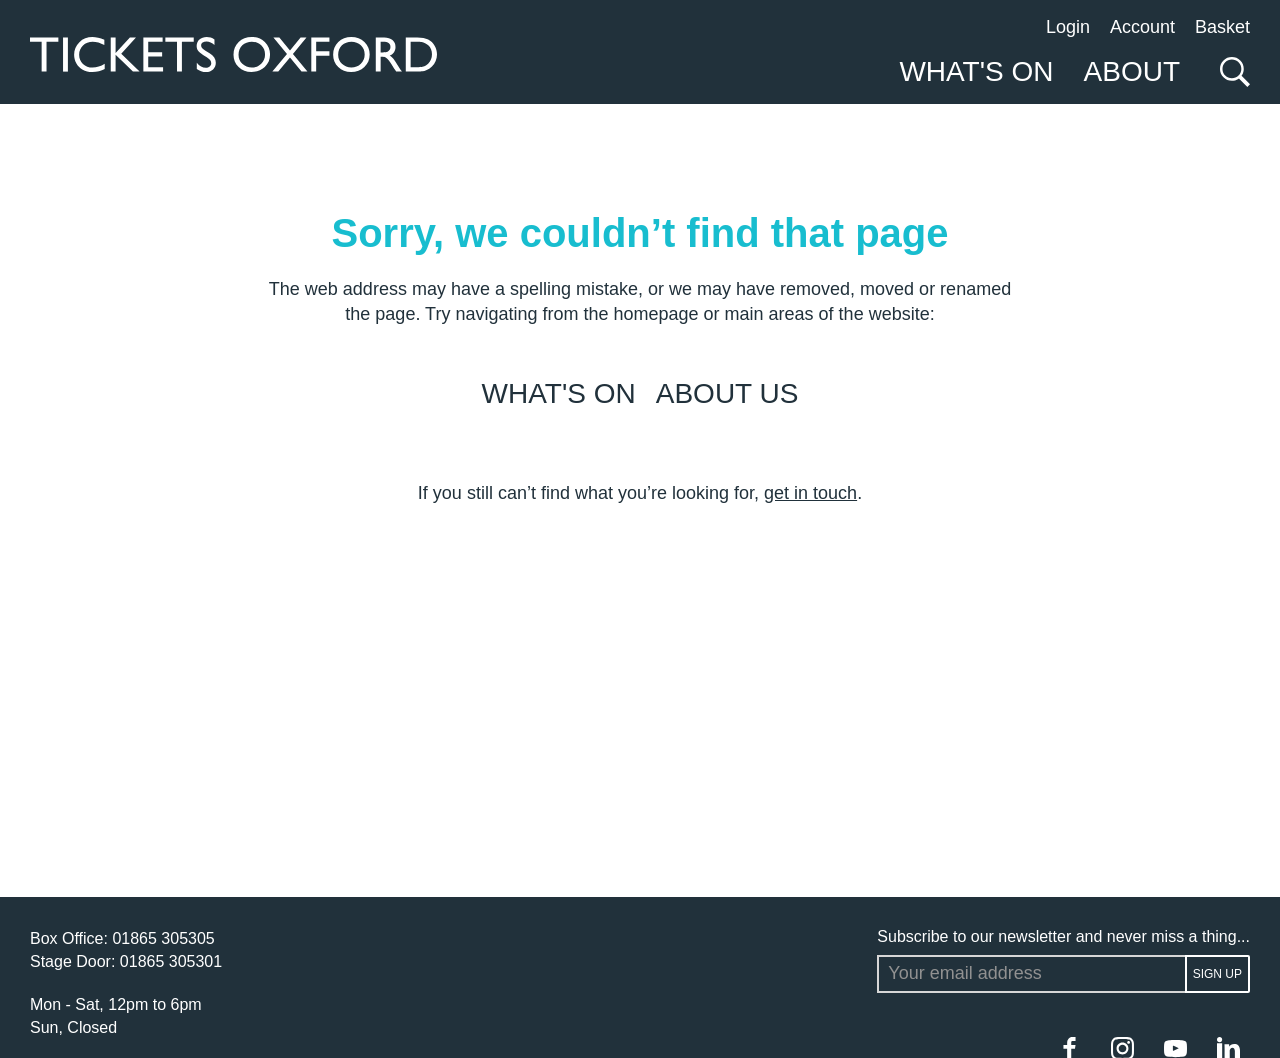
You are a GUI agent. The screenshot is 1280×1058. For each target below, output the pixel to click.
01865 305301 (171, 961)
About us (727, 393)
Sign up (1217, 974)
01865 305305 (163, 938)
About (1132, 71)
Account (1142, 27)
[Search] (1230, 72)
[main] (640, 501)
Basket (1222, 27)
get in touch (810, 493)
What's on (559, 393)
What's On (976, 71)
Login (1068, 27)
